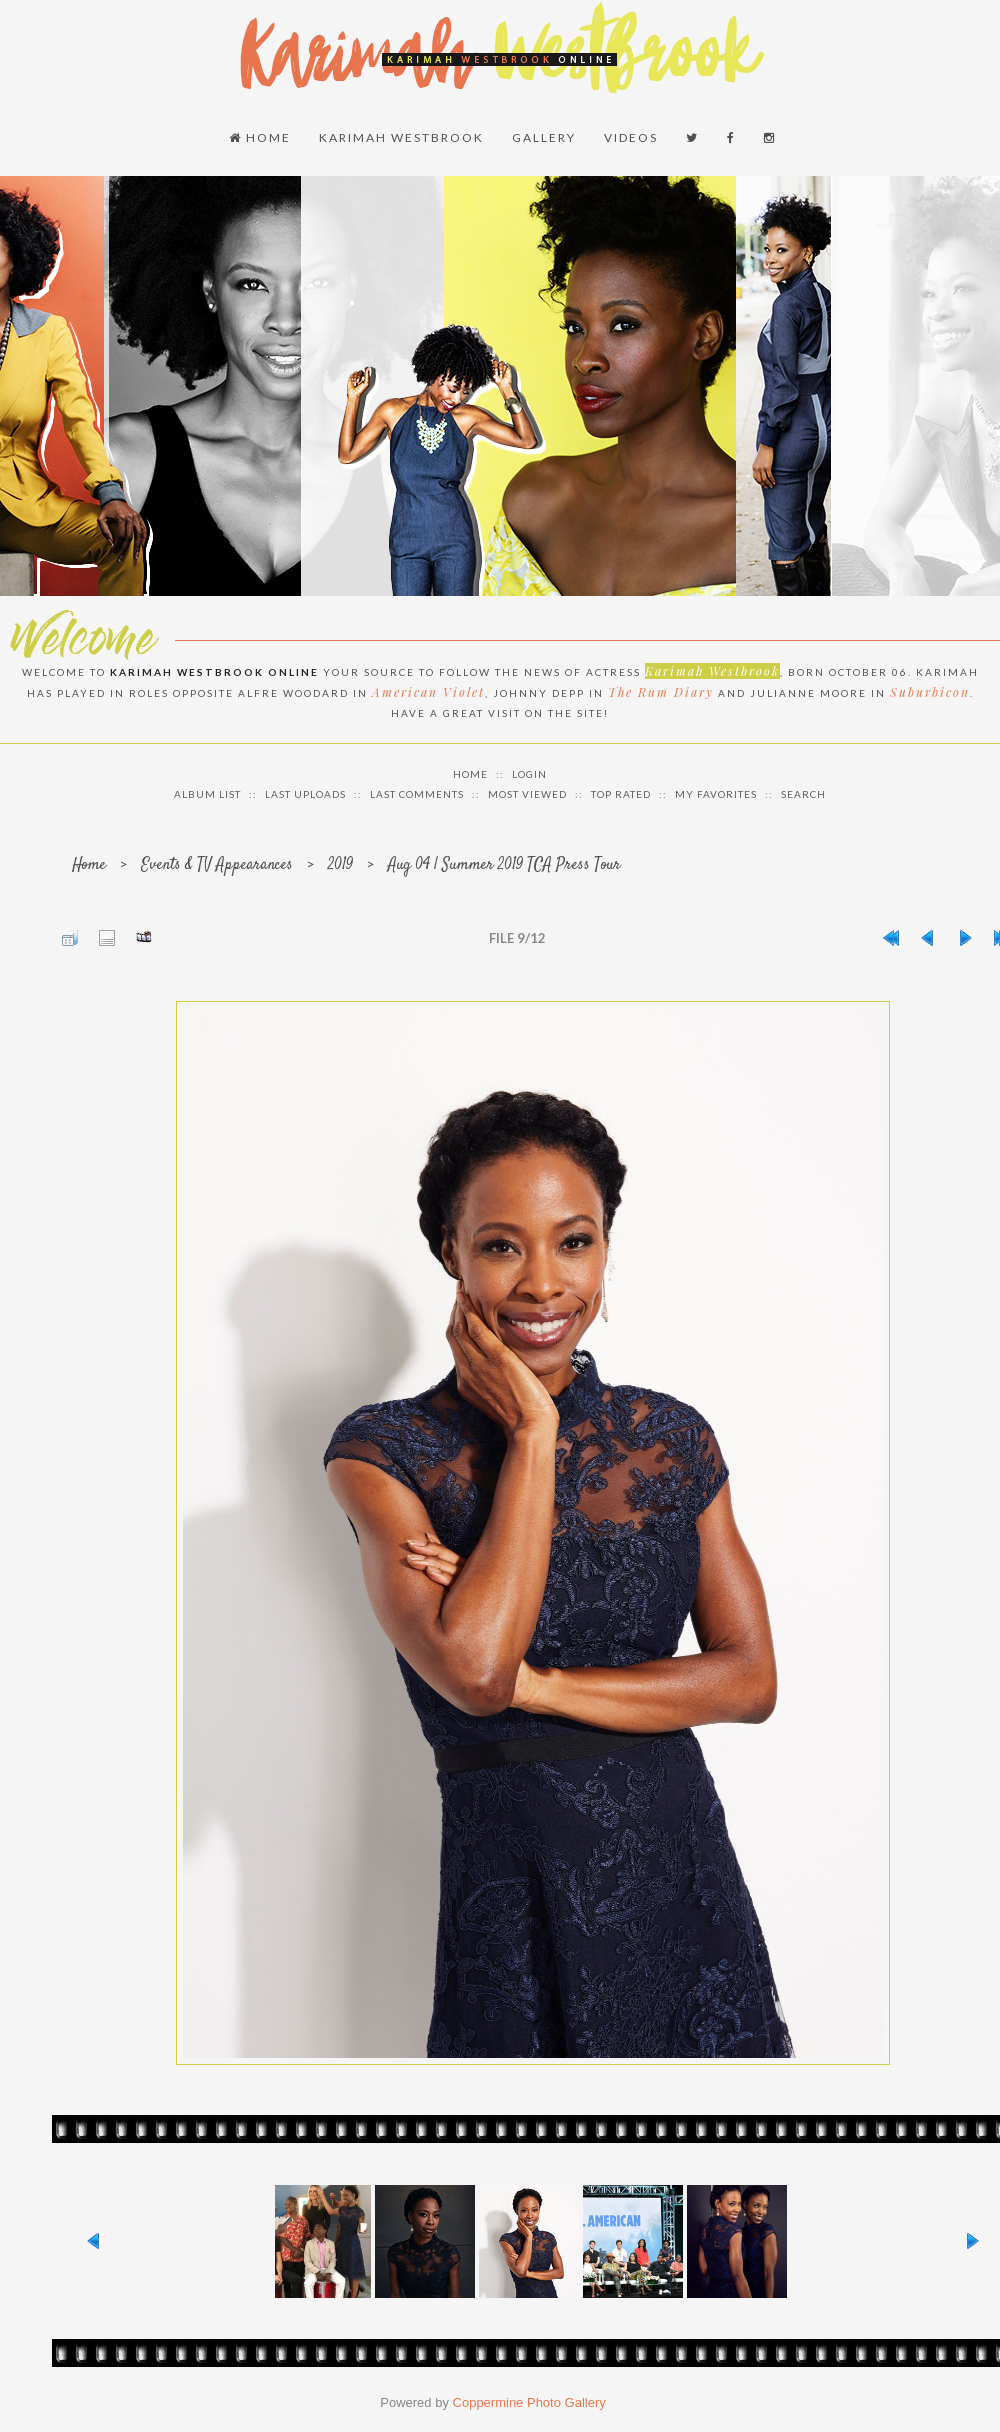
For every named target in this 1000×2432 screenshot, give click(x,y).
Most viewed (527, 794)
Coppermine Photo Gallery (529, 2402)
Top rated (621, 794)
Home (260, 137)
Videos (631, 137)
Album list (207, 794)
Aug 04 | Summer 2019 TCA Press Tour (504, 865)
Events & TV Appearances (217, 865)
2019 (340, 865)
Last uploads (305, 794)
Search (803, 794)
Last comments (417, 794)
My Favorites (716, 794)
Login (529, 774)
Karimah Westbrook (401, 137)
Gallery (544, 137)
